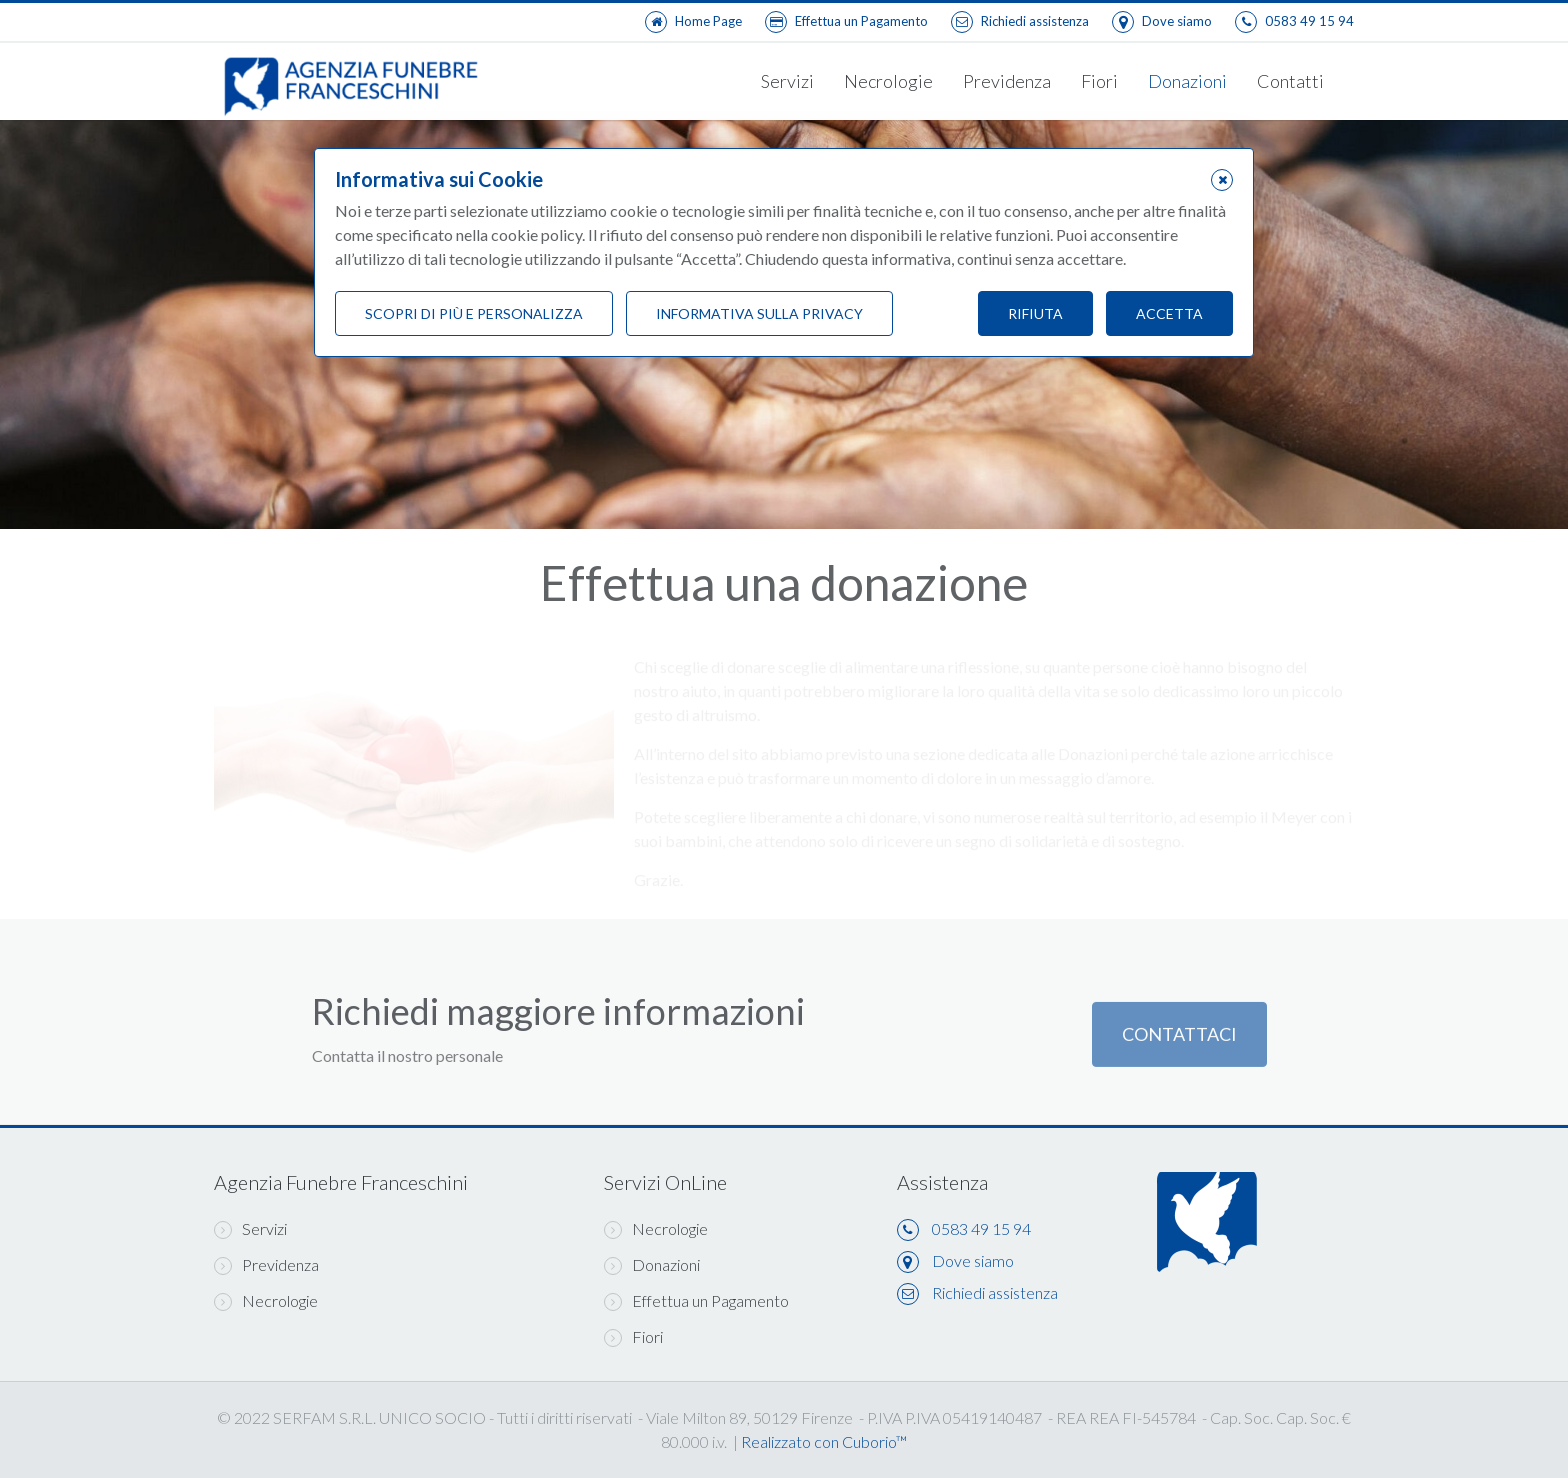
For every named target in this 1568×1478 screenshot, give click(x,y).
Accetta (1169, 313)
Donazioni (1187, 81)
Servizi (787, 81)
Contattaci (1179, 1043)
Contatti (1290, 81)
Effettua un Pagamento (696, 1301)
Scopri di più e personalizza (474, 313)
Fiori (1099, 81)
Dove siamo (973, 1260)
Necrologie (888, 81)
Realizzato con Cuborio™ (824, 1441)
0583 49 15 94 (981, 1228)
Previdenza (1007, 81)
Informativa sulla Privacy (759, 313)
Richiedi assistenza (995, 1292)
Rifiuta (1035, 313)
